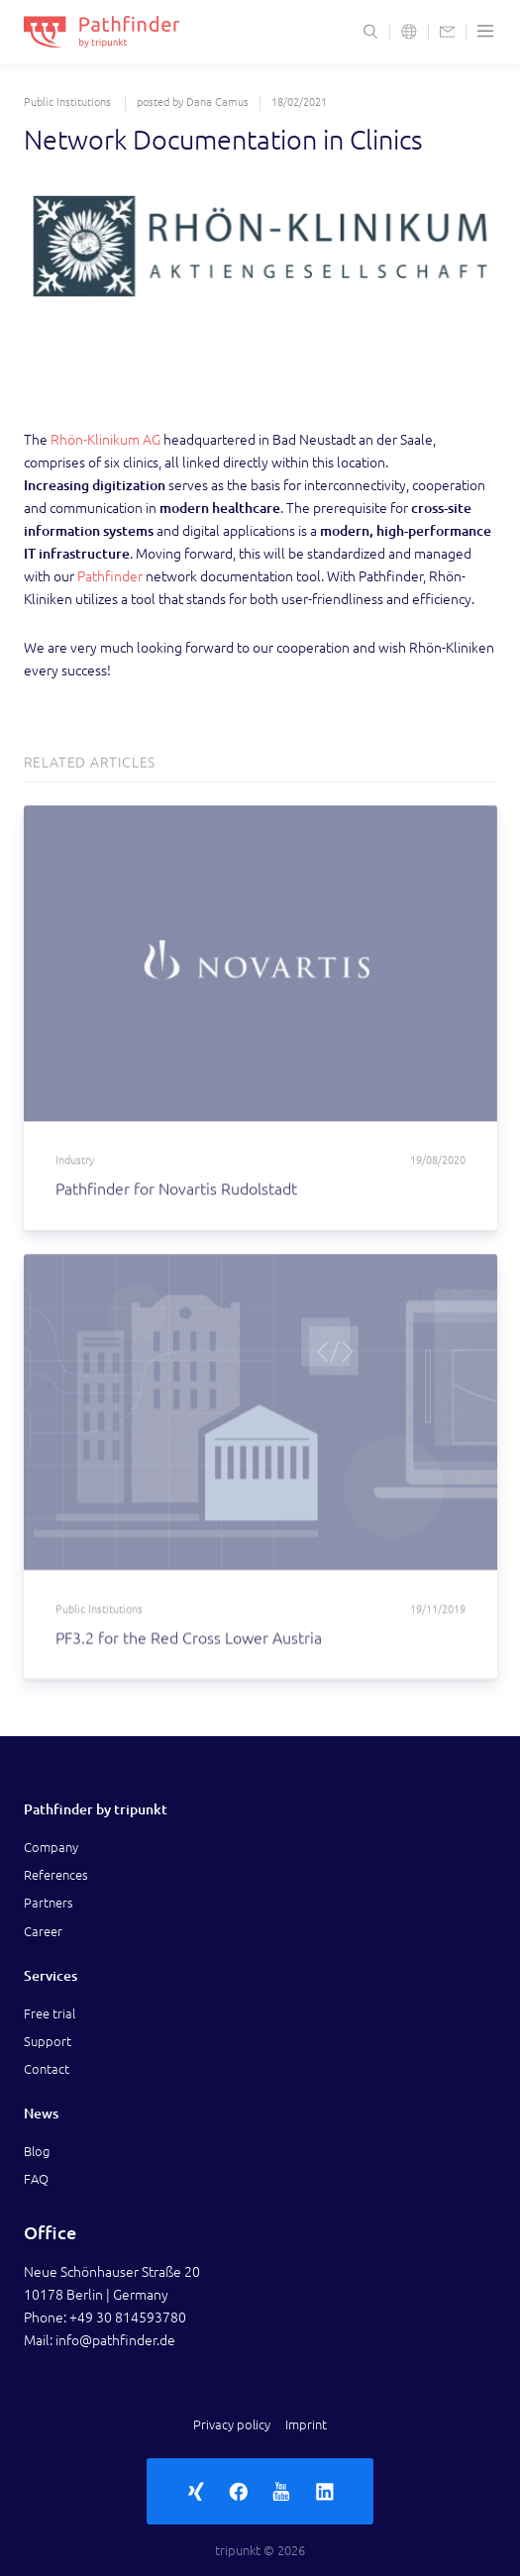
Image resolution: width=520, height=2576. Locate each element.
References (56, 1875)
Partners (48, 1902)
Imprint (306, 2424)
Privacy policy (231, 2424)
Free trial (49, 2013)
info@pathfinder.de (115, 2340)
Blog (37, 2151)
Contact (46, 2069)
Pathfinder (110, 576)
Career (43, 1931)
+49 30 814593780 (127, 2317)
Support (47, 2041)
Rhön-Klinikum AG (105, 440)
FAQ (36, 2179)
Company (51, 1847)
